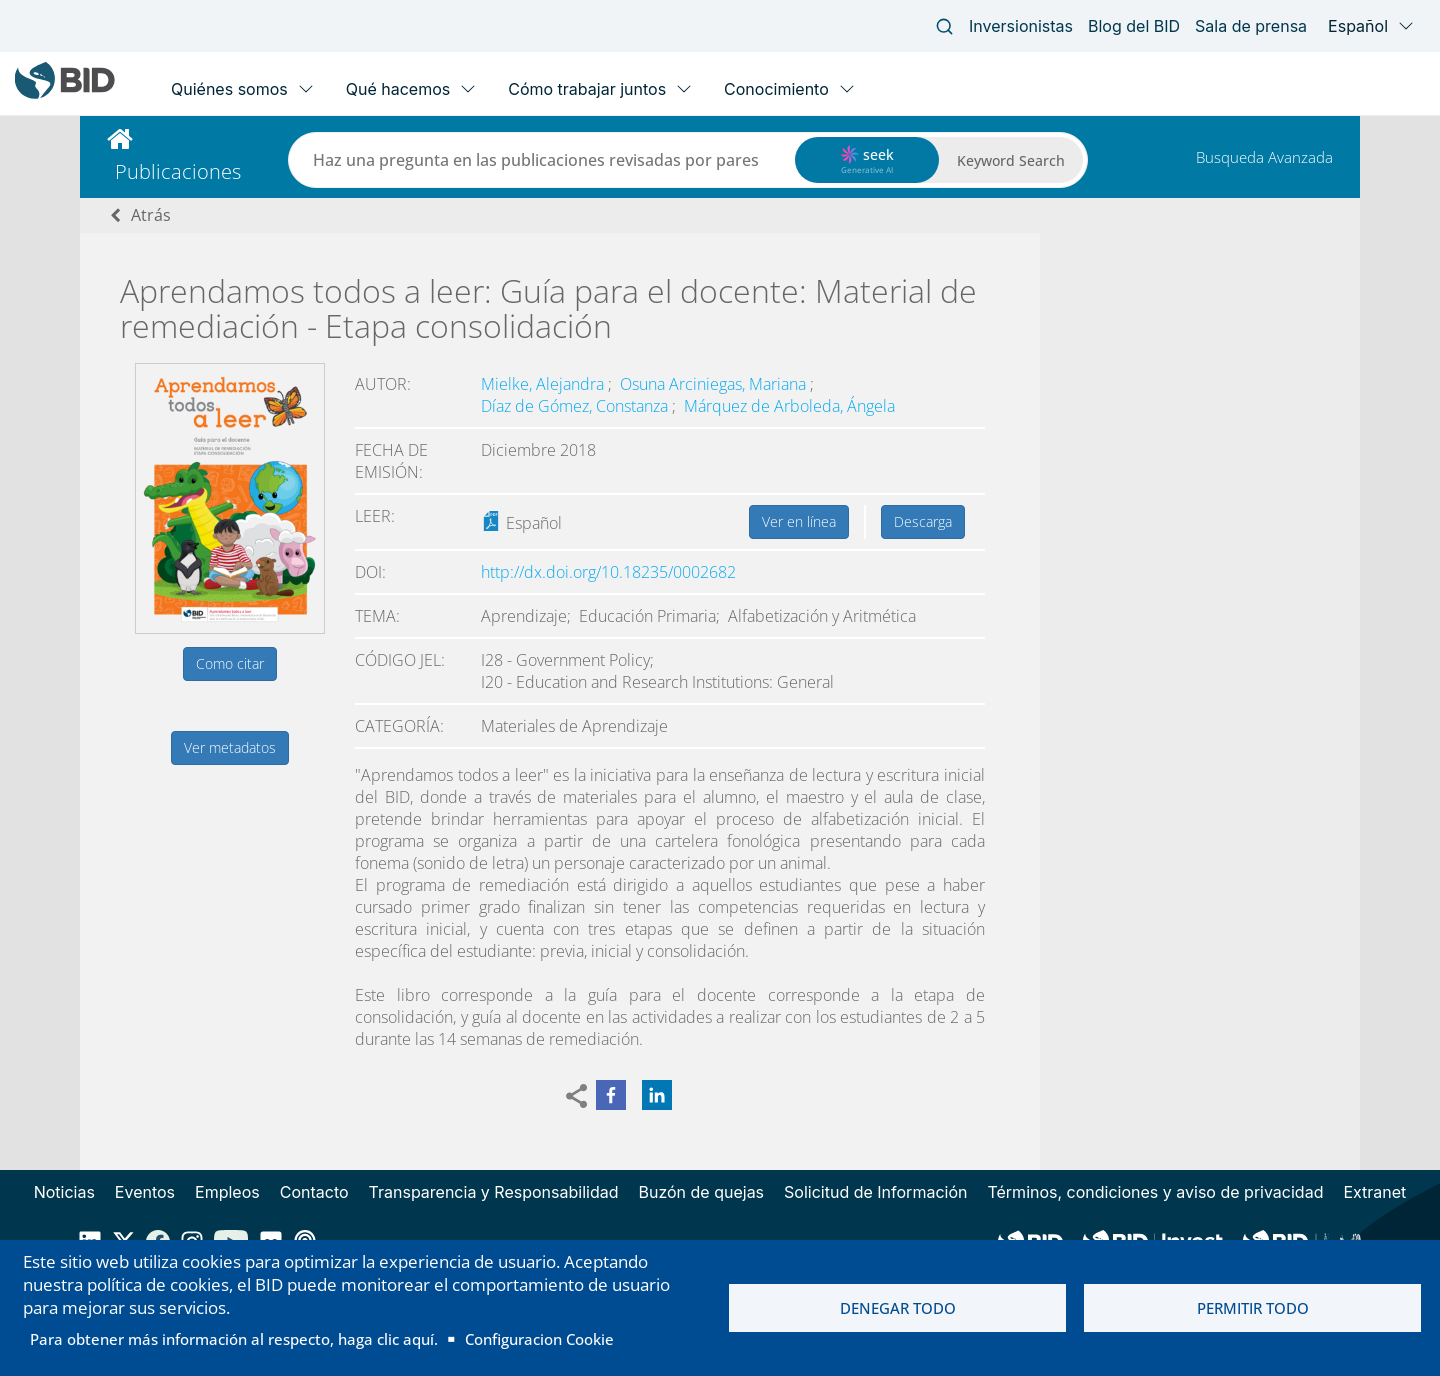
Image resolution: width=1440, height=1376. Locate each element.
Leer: (375, 516)
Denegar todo (898, 1308)
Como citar (230, 663)
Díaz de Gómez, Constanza (576, 406)
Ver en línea (799, 521)
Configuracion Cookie (539, 1339)
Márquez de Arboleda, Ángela (789, 406)
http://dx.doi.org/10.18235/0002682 (608, 572)
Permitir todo (1253, 1308)
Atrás (151, 215)
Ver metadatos (230, 747)
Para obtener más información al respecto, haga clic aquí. (234, 1339)
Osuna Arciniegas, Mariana (715, 384)
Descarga (923, 521)
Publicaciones (178, 171)
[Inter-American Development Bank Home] (65, 94)
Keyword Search (1011, 160)
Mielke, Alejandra (544, 384)
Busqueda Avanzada (1264, 157)
